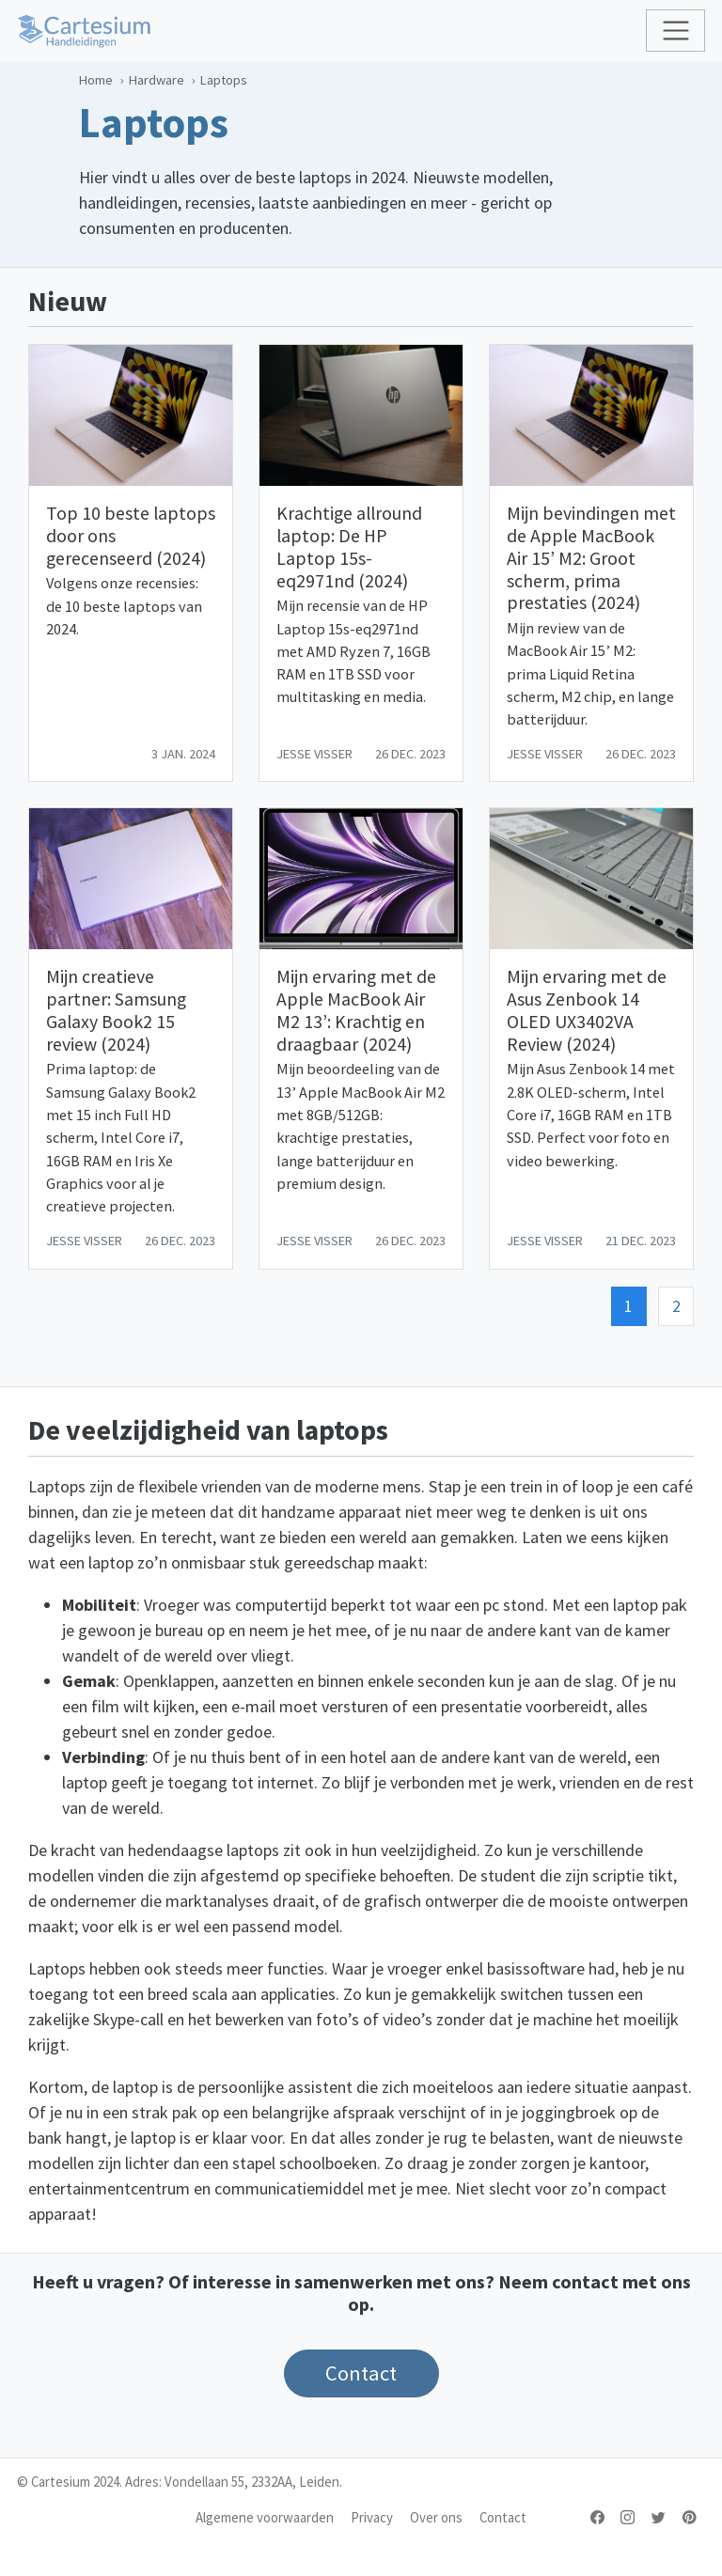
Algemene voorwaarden (265, 2517)
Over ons (436, 2517)
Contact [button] (361, 2373)
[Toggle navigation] (675, 30)
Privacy (372, 2517)
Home (96, 79)
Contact (502, 2517)
